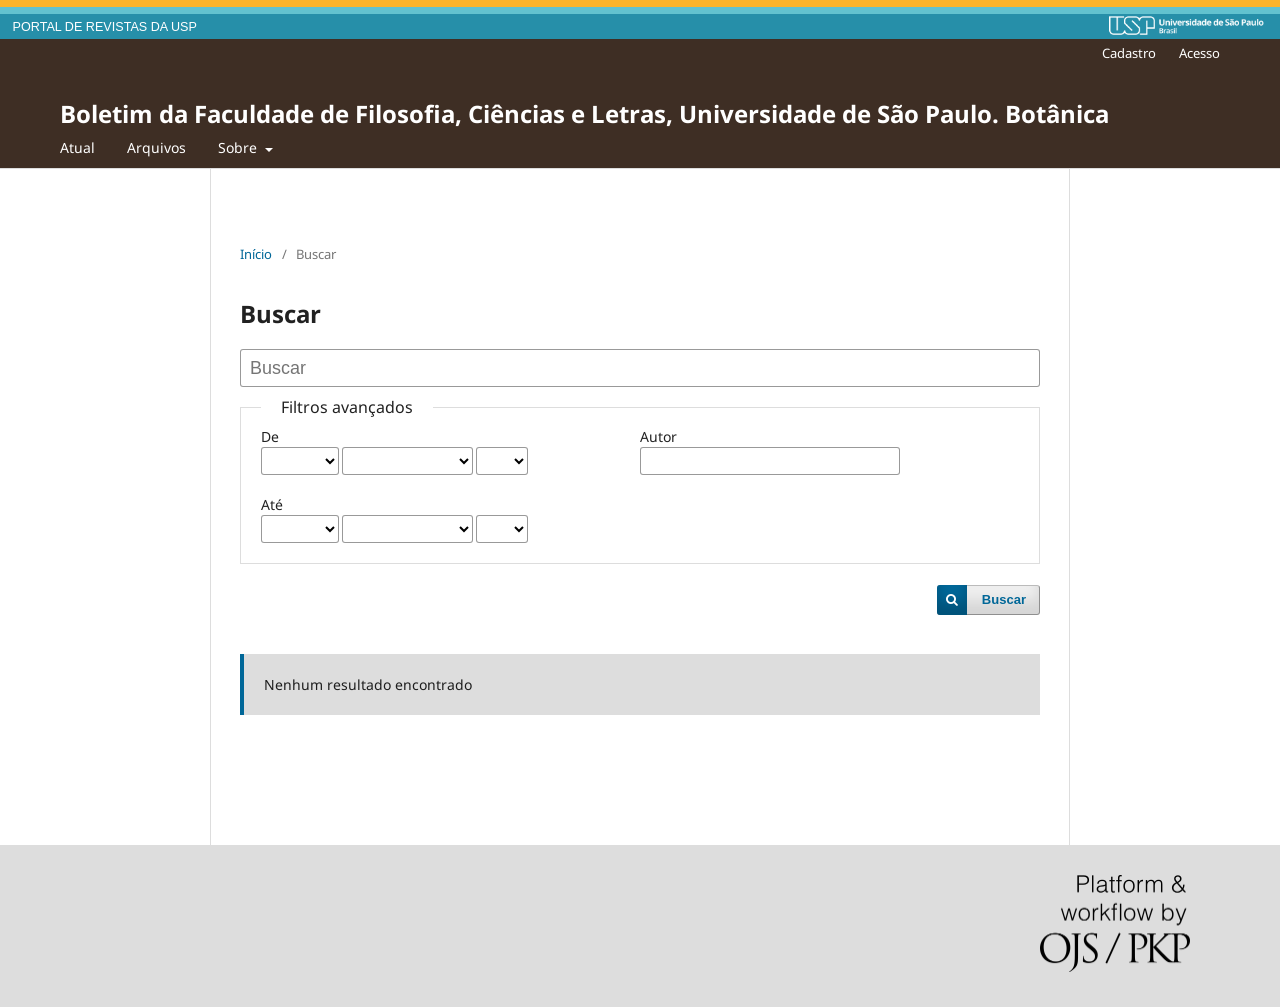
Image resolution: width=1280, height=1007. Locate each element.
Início (256, 254)
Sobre (239, 147)
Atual (77, 147)
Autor (658, 436)
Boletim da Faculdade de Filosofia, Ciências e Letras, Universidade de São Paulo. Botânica (584, 113)
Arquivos (156, 147)
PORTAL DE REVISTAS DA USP (105, 27)
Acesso (1199, 53)
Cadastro (1129, 53)
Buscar (1004, 599)
